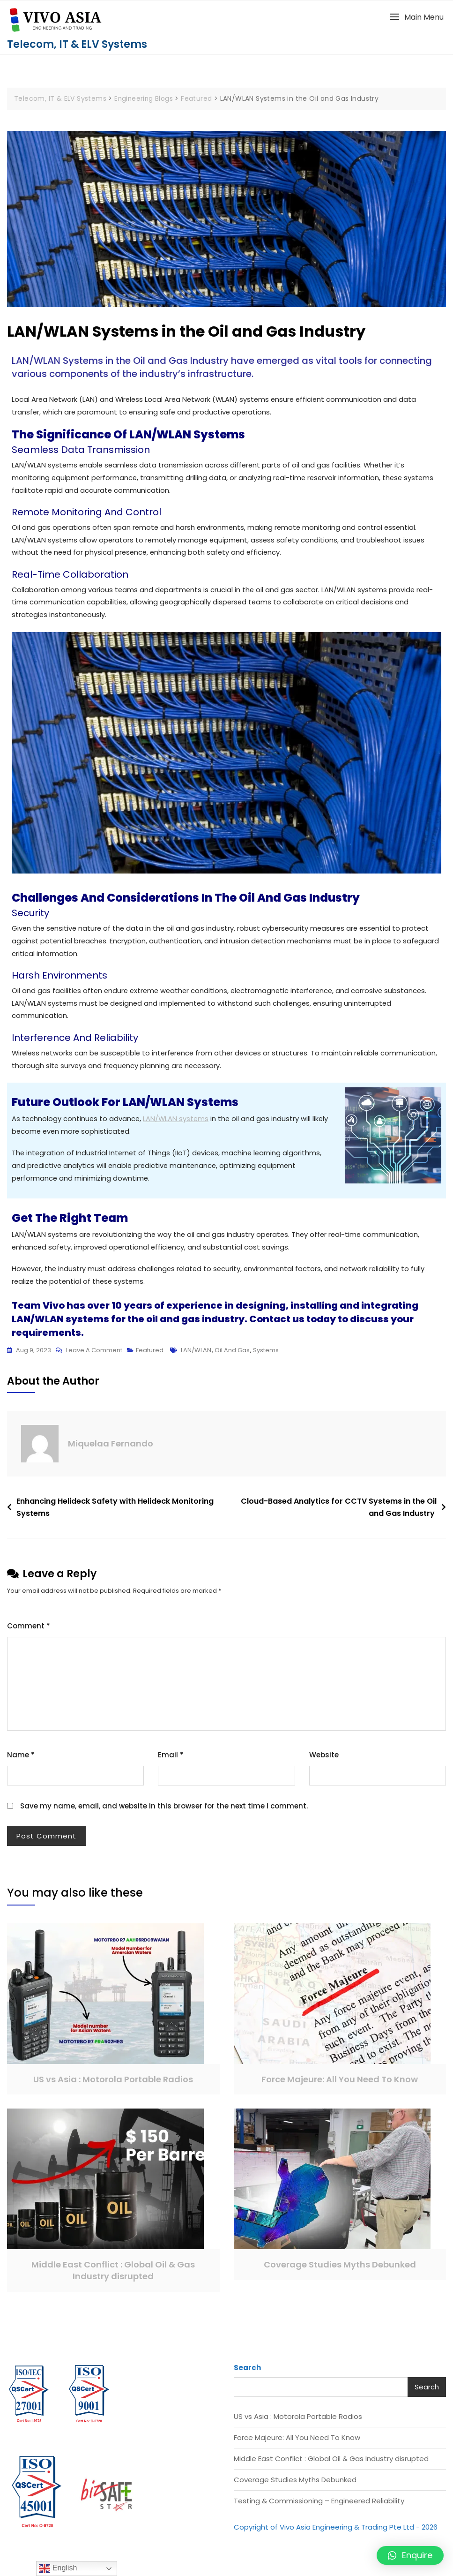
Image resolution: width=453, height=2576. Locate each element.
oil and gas (232, 1354)
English (58, 2568)
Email (171, 1759)
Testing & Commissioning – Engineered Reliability (319, 2505)
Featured (149, 1354)
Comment (28, 1630)
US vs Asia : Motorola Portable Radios (113, 2084)
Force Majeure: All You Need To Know (339, 2084)
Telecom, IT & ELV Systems (77, 44)
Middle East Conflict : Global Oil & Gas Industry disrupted (113, 2275)
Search (247, 2372)
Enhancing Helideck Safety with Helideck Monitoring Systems (115, 1512)
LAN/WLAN (196, 1354)
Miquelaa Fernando (110, 1448)
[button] (416, 17)
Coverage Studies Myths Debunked (340, 2269)
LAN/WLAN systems (177, 1122)
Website (324, 1759)
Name (21, 1759)
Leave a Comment (94, 1354)
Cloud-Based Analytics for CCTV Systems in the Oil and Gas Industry (339, 1512)
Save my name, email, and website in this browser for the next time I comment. (164, 1810)
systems (266, 1354)
